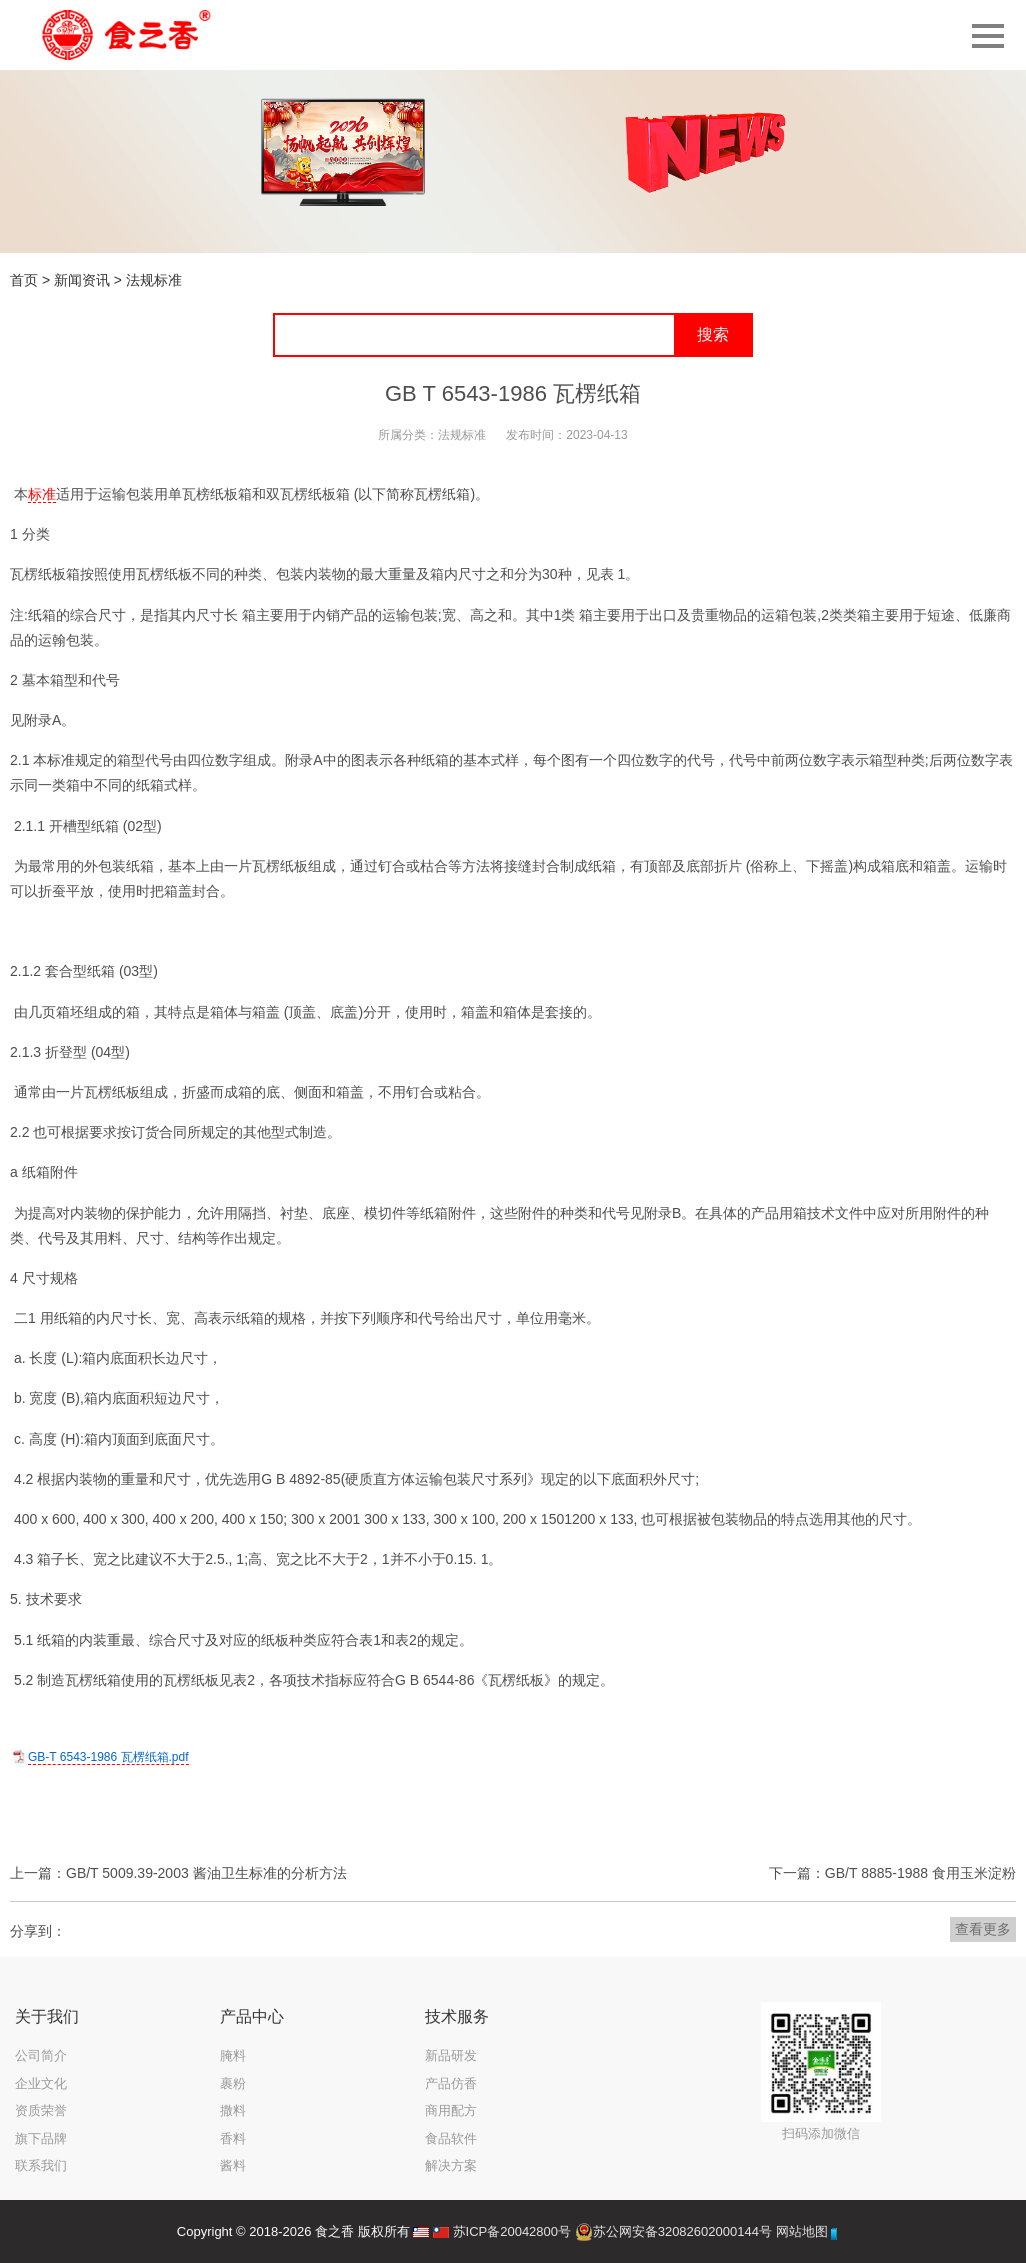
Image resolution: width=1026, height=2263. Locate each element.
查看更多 (983, 1929)
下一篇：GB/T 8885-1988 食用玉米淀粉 (892, 1873)
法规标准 (154, 280)
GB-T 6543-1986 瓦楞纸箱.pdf (108, 1757)
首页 (24, 280)
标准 (42, 494)
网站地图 (802, 2231)
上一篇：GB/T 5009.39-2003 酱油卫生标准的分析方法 (178, 1873)
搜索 (713, 334)
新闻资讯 (82, 280)
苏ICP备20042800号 (512, 2231)
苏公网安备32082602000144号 (682, 2231)
